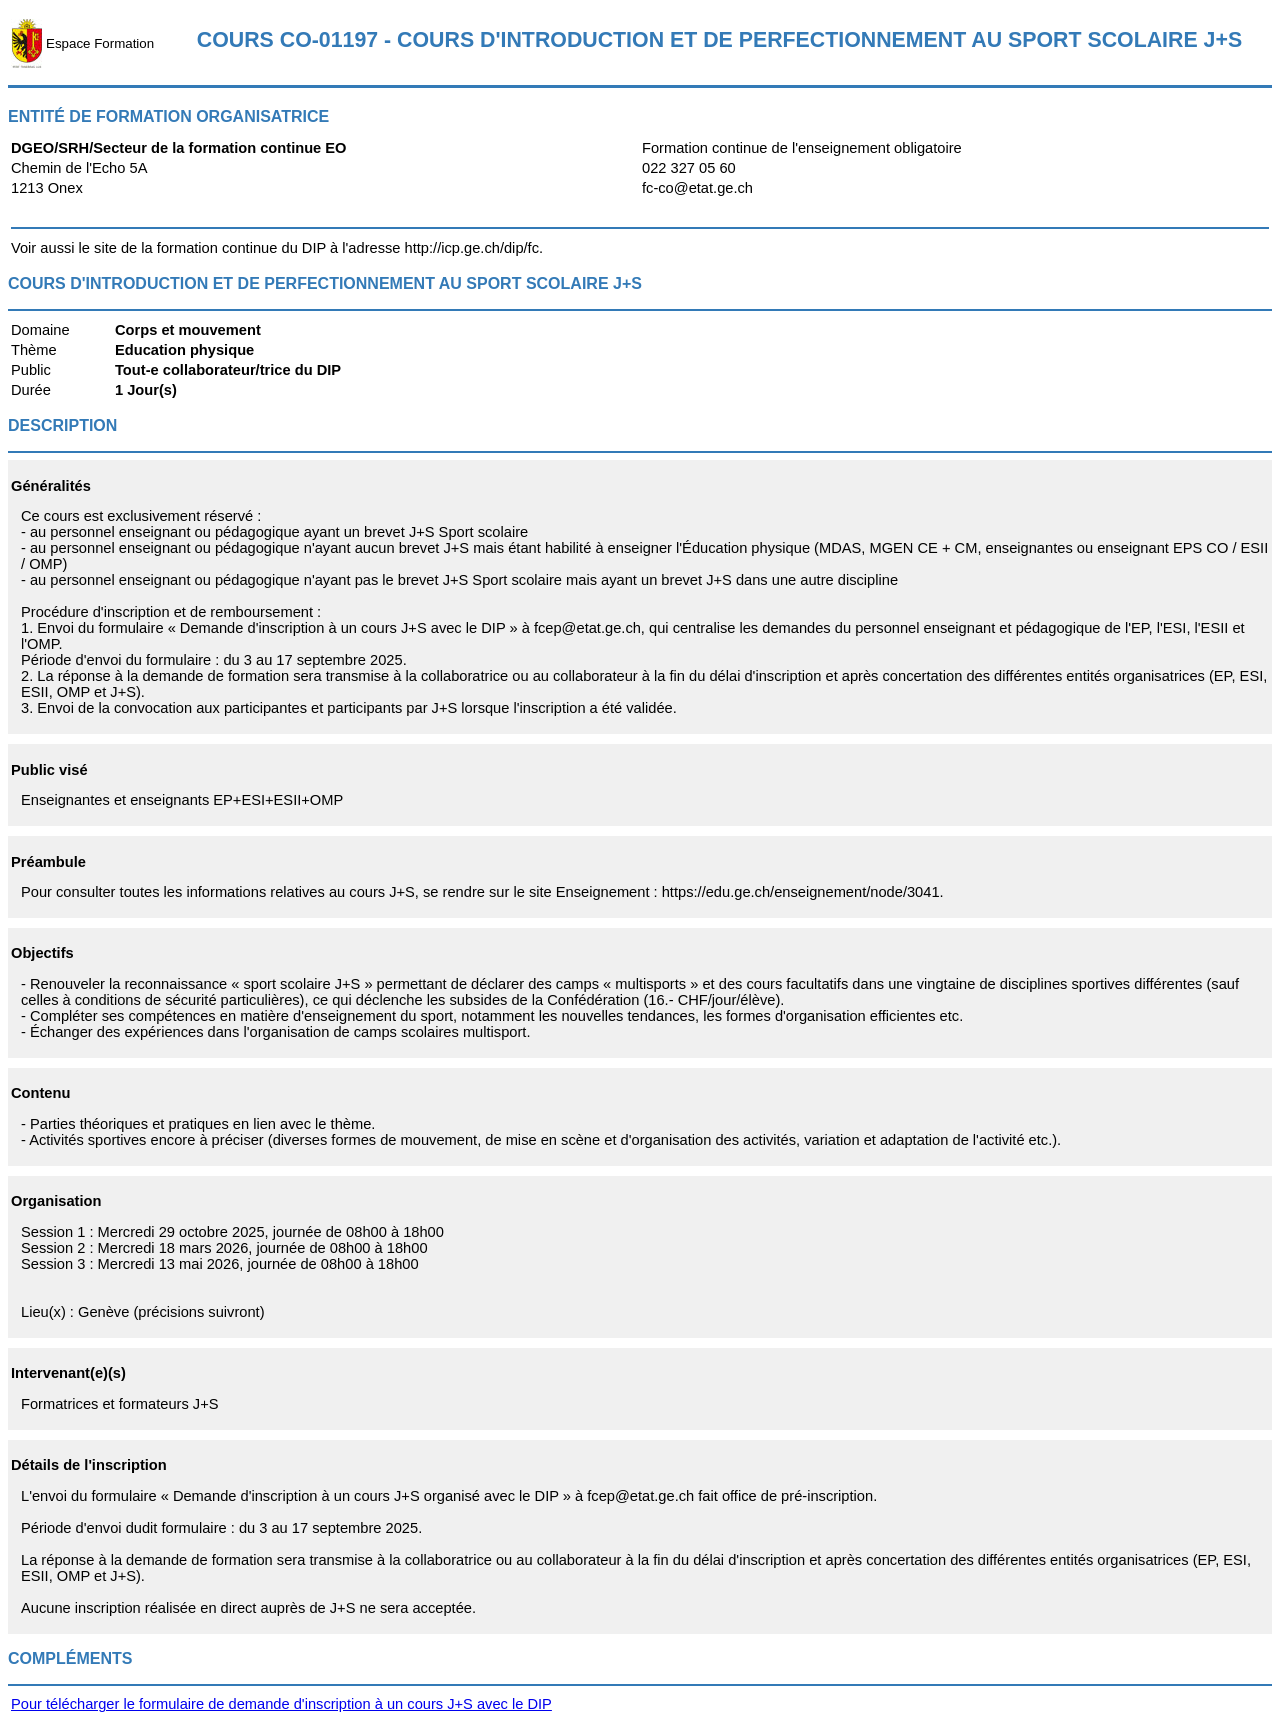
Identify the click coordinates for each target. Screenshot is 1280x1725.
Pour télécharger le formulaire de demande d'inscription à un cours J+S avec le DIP (281, 1704)
